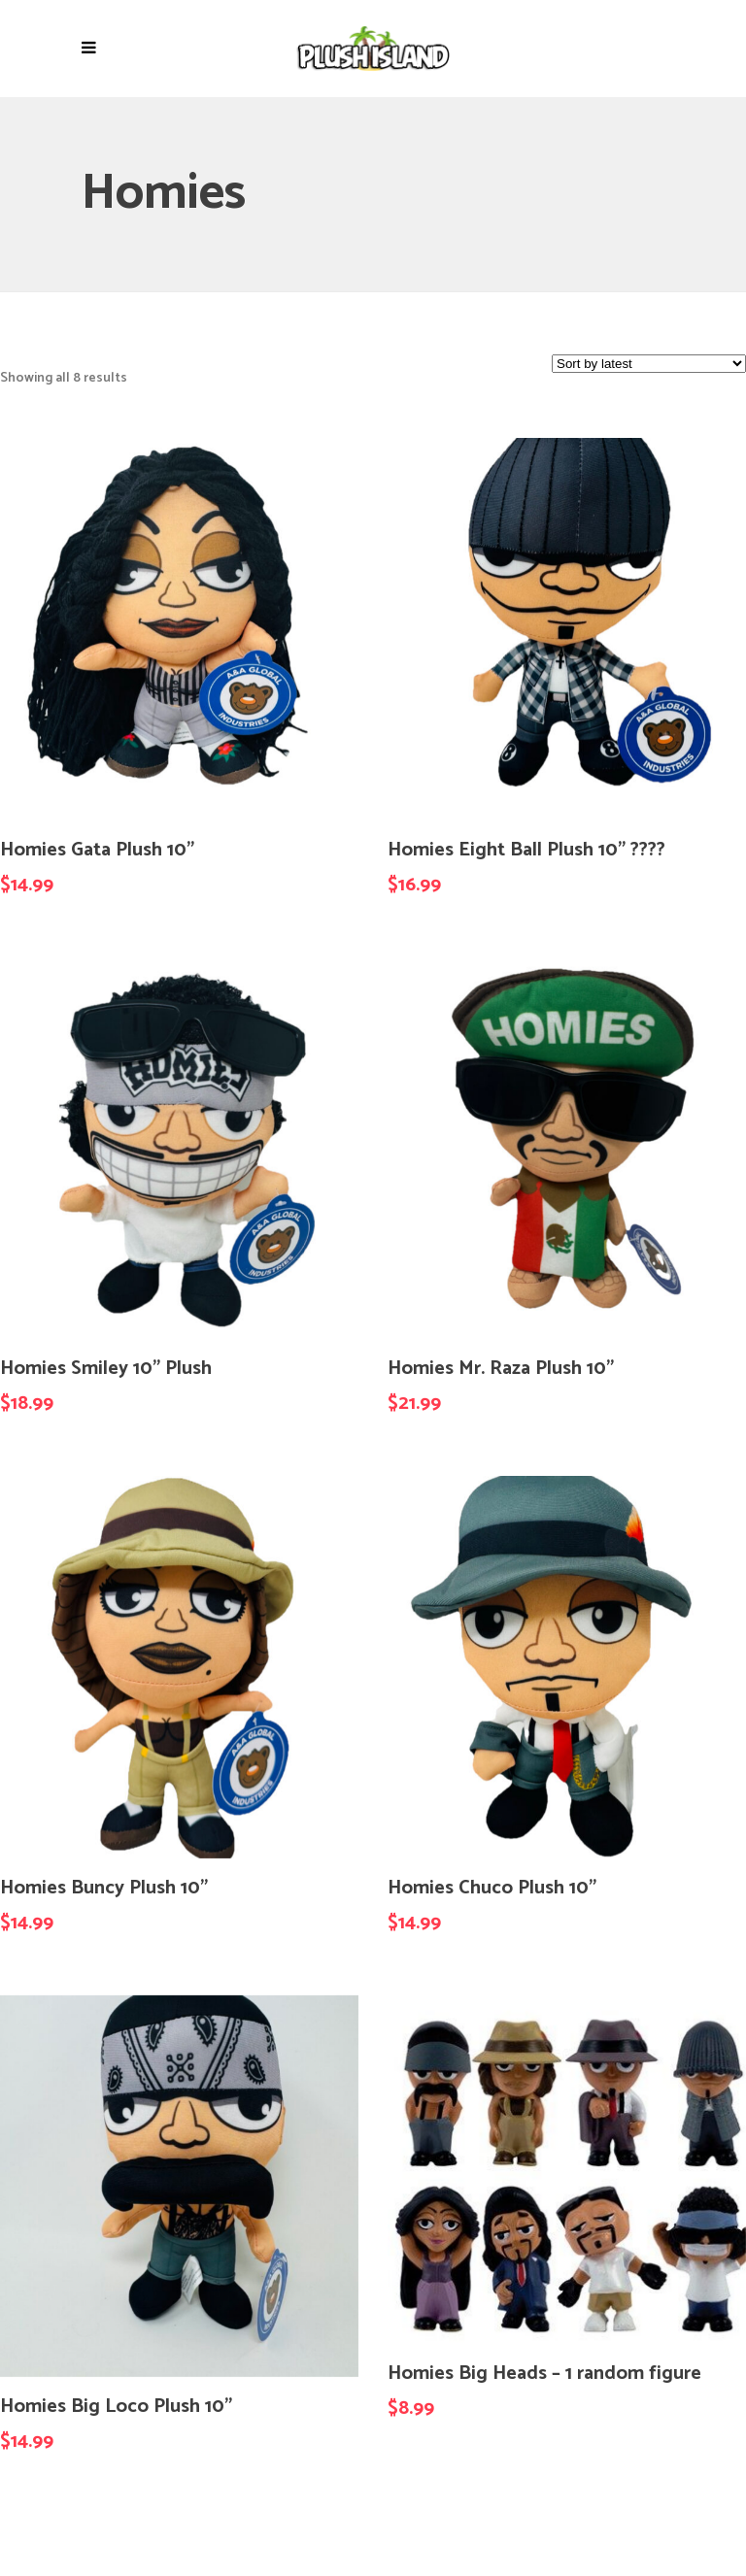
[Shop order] (649, 363)
